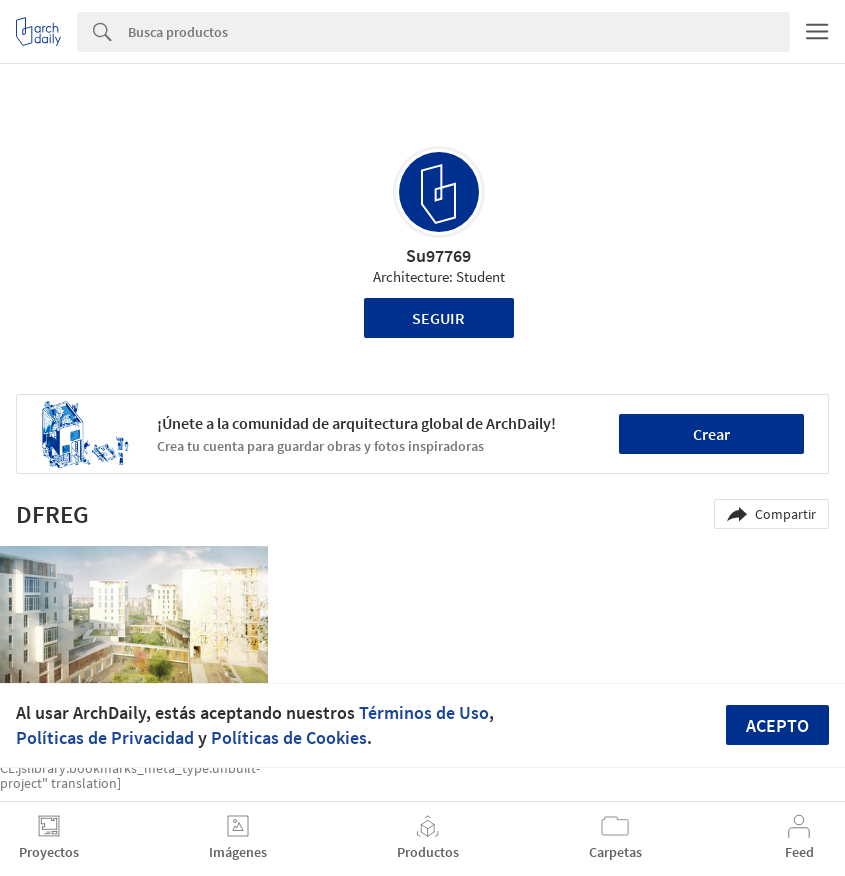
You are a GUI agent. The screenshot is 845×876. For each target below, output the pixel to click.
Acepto (777, 725)
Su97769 (438, 255)
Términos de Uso (424, 712)
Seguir (438, 318)
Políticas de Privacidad (105, 737)
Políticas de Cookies (289, 737)
